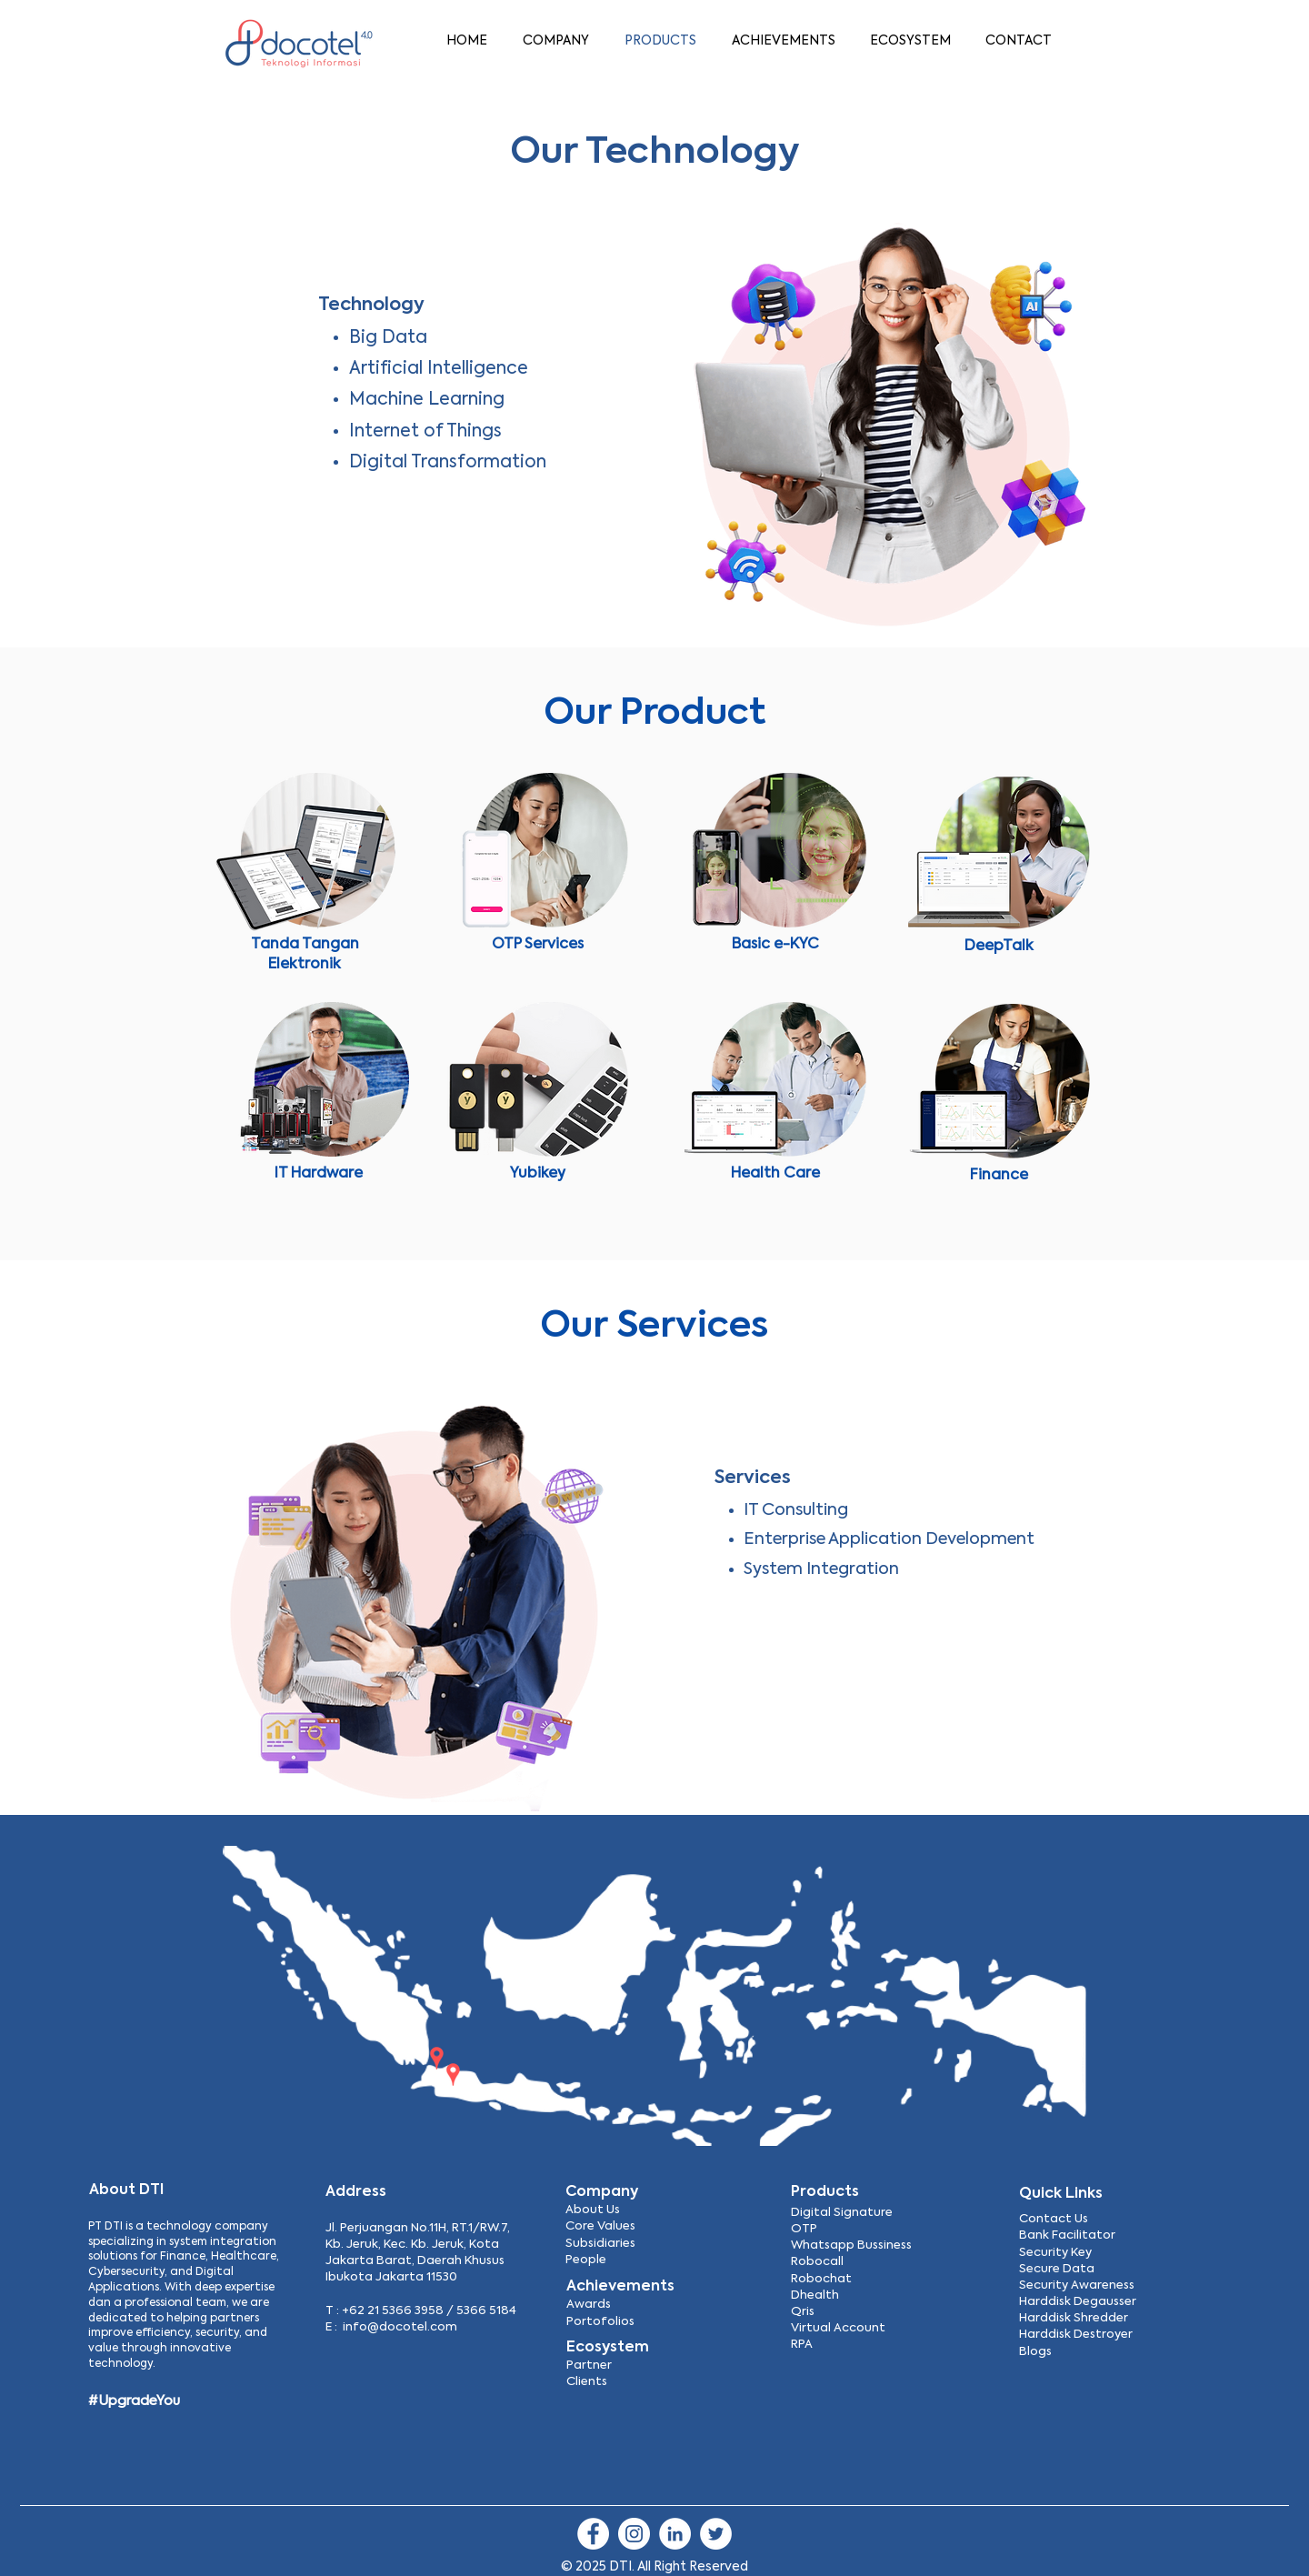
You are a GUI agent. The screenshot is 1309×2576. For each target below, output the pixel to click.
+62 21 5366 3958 (393, 2311)
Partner (589, 2365)
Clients (586, 2382)
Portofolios (600, 2322)
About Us (592, 2210)
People (585, 2260)
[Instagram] (634, 2534)
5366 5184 (486, 2311)
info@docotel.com (400, 2327)
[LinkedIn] (675, 2534)
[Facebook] (593, 2534)
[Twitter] (716, 2534)
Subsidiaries (600, 2244)
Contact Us (1053, 2219)
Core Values (600, 2226)
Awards (588, 2304)
